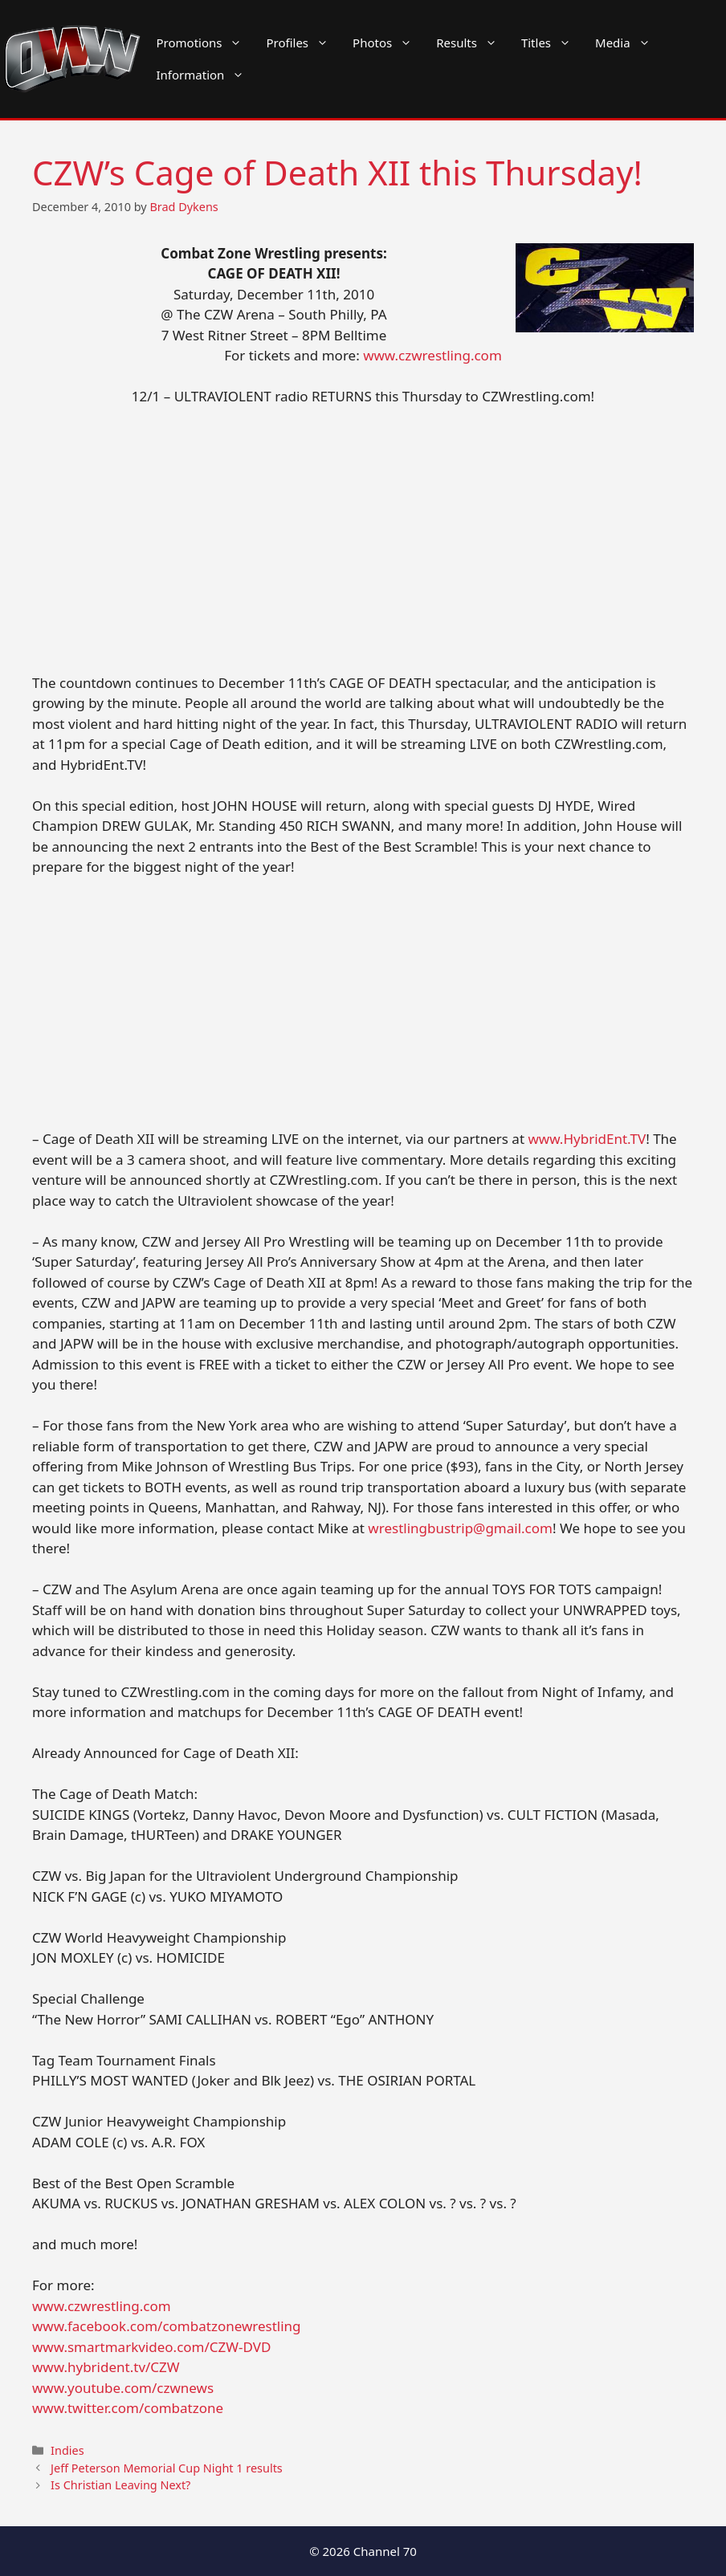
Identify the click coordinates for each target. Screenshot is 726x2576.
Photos (388, 42)
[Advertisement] (363, 539)
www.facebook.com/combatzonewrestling (166, 2326)
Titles (552, 42)
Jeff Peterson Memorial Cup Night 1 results (167, 2468)
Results (472, 42)
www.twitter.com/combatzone (127, 2408)
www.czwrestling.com (432, 355)
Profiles (303, 42)
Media (629, 42)
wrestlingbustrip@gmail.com (460, 1528)
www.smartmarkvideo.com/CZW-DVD (151, 2347)
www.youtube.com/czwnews (123, 2388)
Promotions (206, 42)
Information (207, 75)
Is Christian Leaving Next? (120, 2485)
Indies (67, 2450)
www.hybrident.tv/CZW (106, 2367)
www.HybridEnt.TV (587, 1138)
